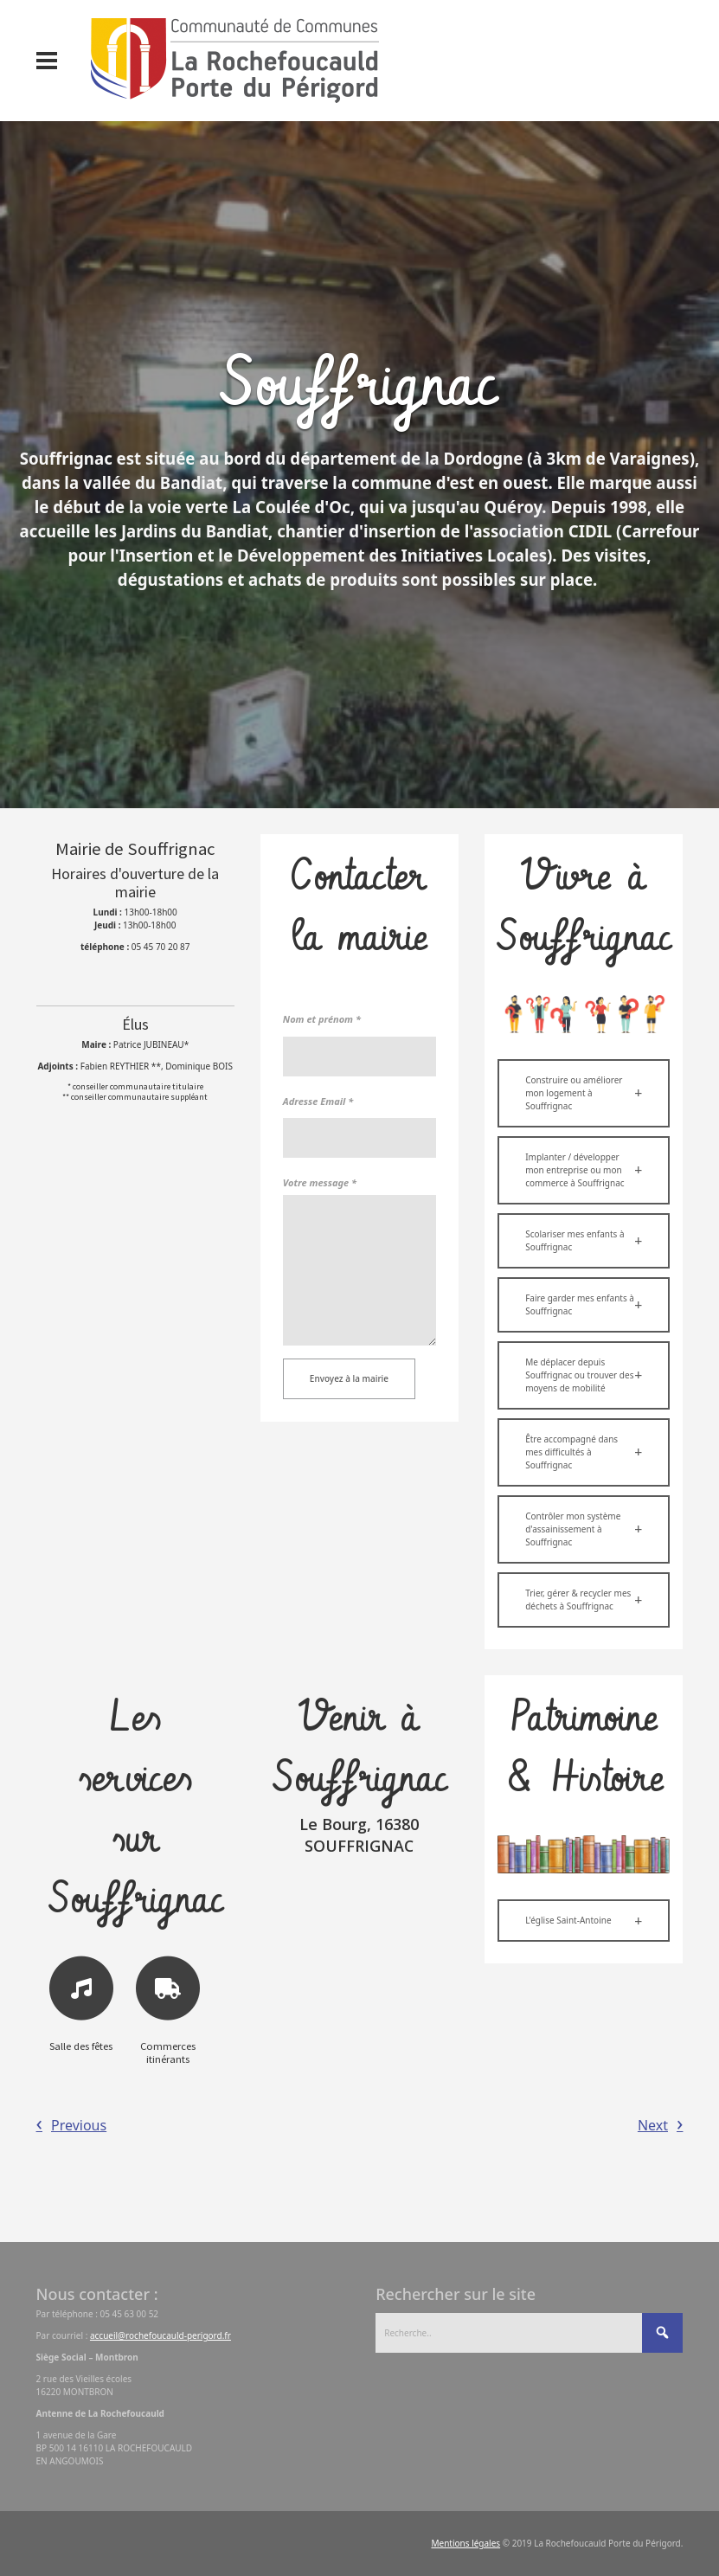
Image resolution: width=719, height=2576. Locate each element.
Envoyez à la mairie (349, 1378)
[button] (584, 1093)
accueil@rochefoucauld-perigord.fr (160, 2335)
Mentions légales (465, 2543)
